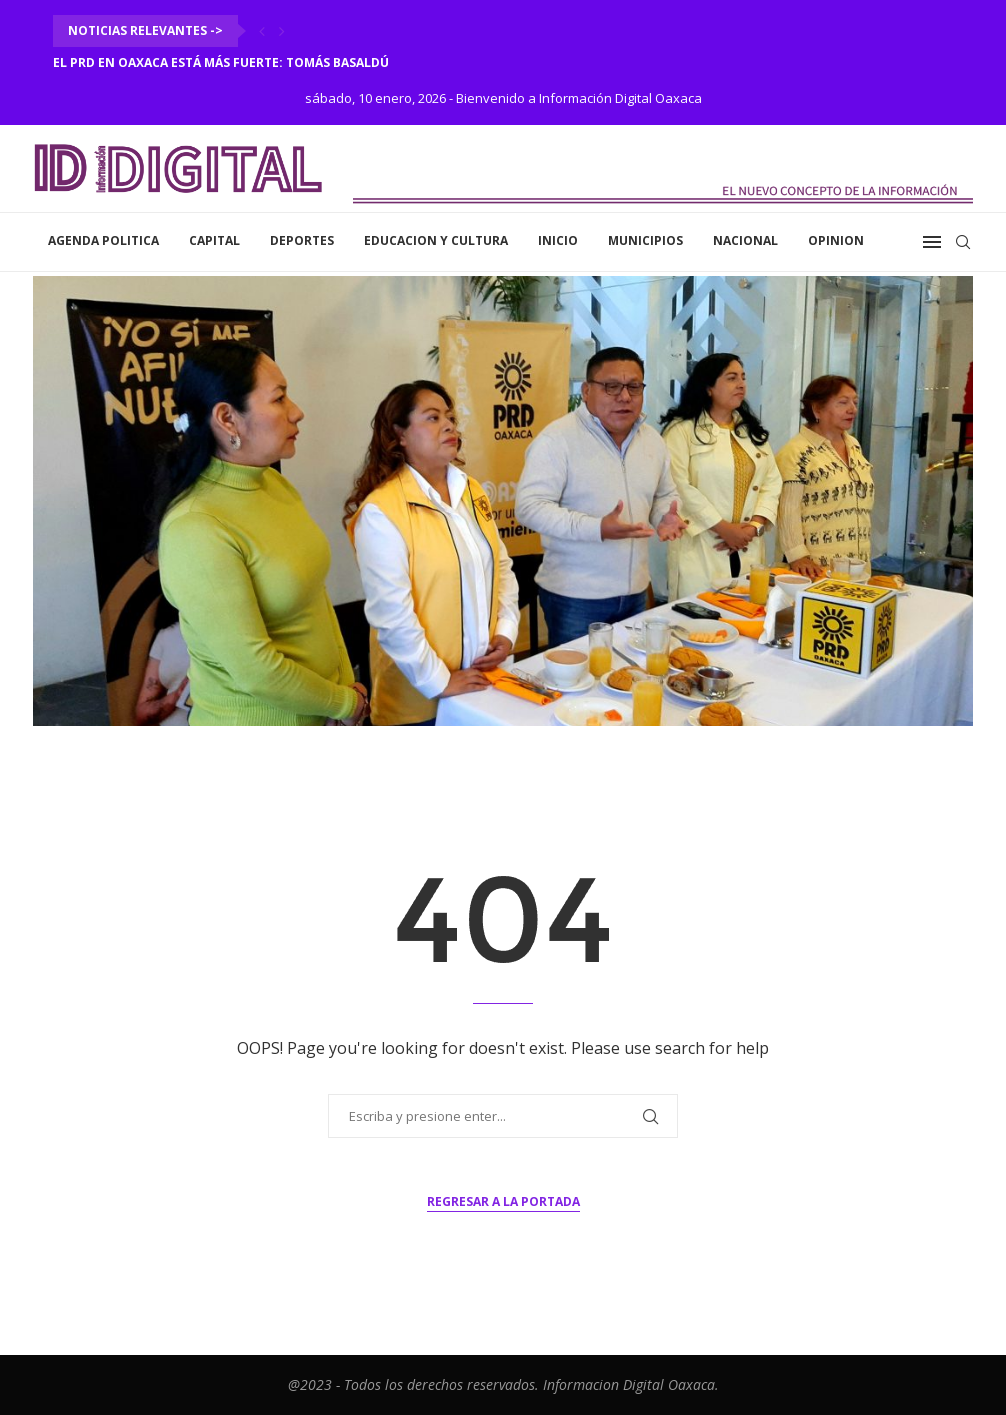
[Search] (963, 242)
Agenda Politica (103, 240)
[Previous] (262, 31)
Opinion (836, 240)
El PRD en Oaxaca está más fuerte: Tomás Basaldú (221, 62)
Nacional (745, 240)
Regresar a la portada (503, 1201)
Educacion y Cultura (436, 240)
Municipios (645, 240)
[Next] (282, 31)
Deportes (302, 240)
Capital (214, 240)
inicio (558, 240)
